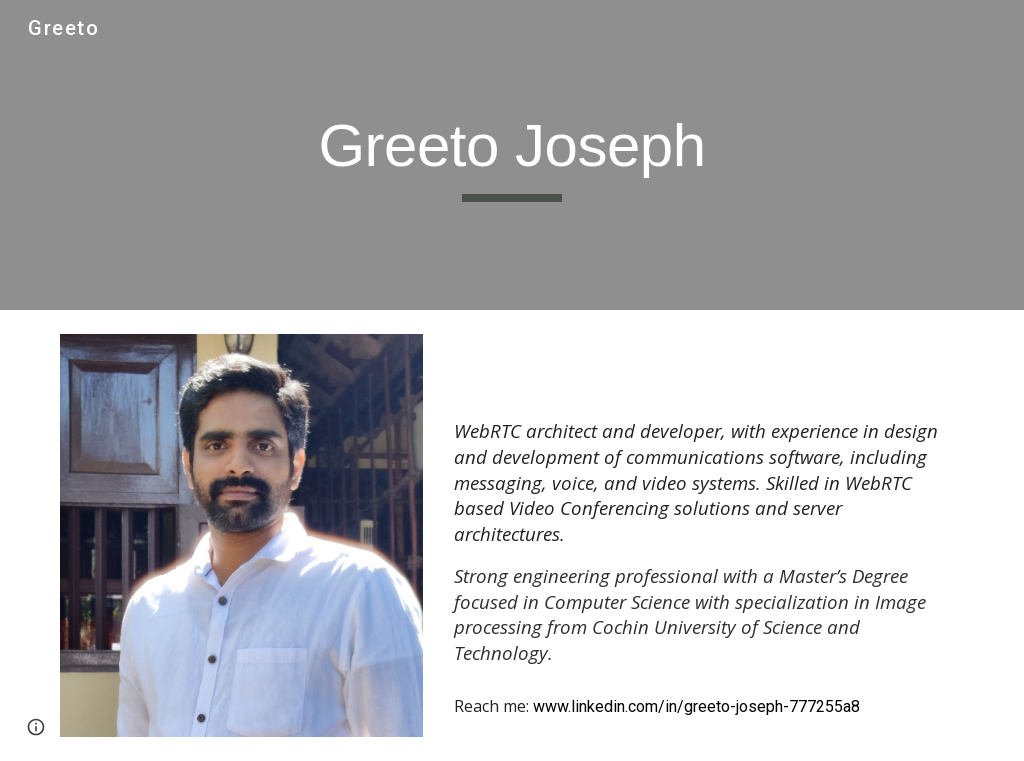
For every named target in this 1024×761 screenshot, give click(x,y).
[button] (36, 727)
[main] (511, 155)
